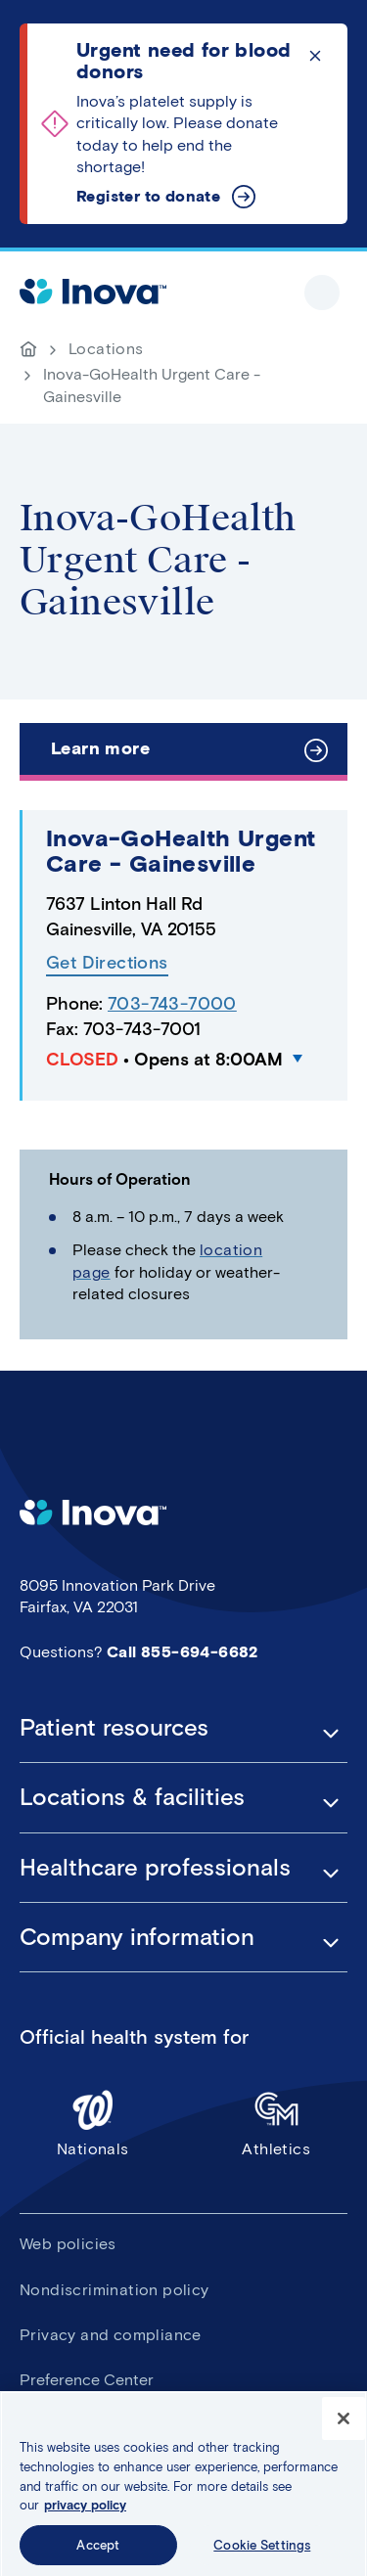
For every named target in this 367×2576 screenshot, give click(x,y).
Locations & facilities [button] (132, 1797)
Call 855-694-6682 (182, 1652)
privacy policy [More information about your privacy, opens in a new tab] (85, 2511)
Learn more (100, 748)
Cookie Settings (261, 2551)
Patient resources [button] (114, 1728)
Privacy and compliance (111, 2335)
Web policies (68, 2244)
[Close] (343, 2425)
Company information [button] (137, 1937)
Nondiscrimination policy (114, 2290)
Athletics (277, 2122)
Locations (106, 348)
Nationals (93, 2122)
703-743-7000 (172, 1004)
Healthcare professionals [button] (155, 1867)
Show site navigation (322, 292)
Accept (97, 2551)
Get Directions (107, 963)
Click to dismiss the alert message (315, 56)
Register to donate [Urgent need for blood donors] (148, 196)
